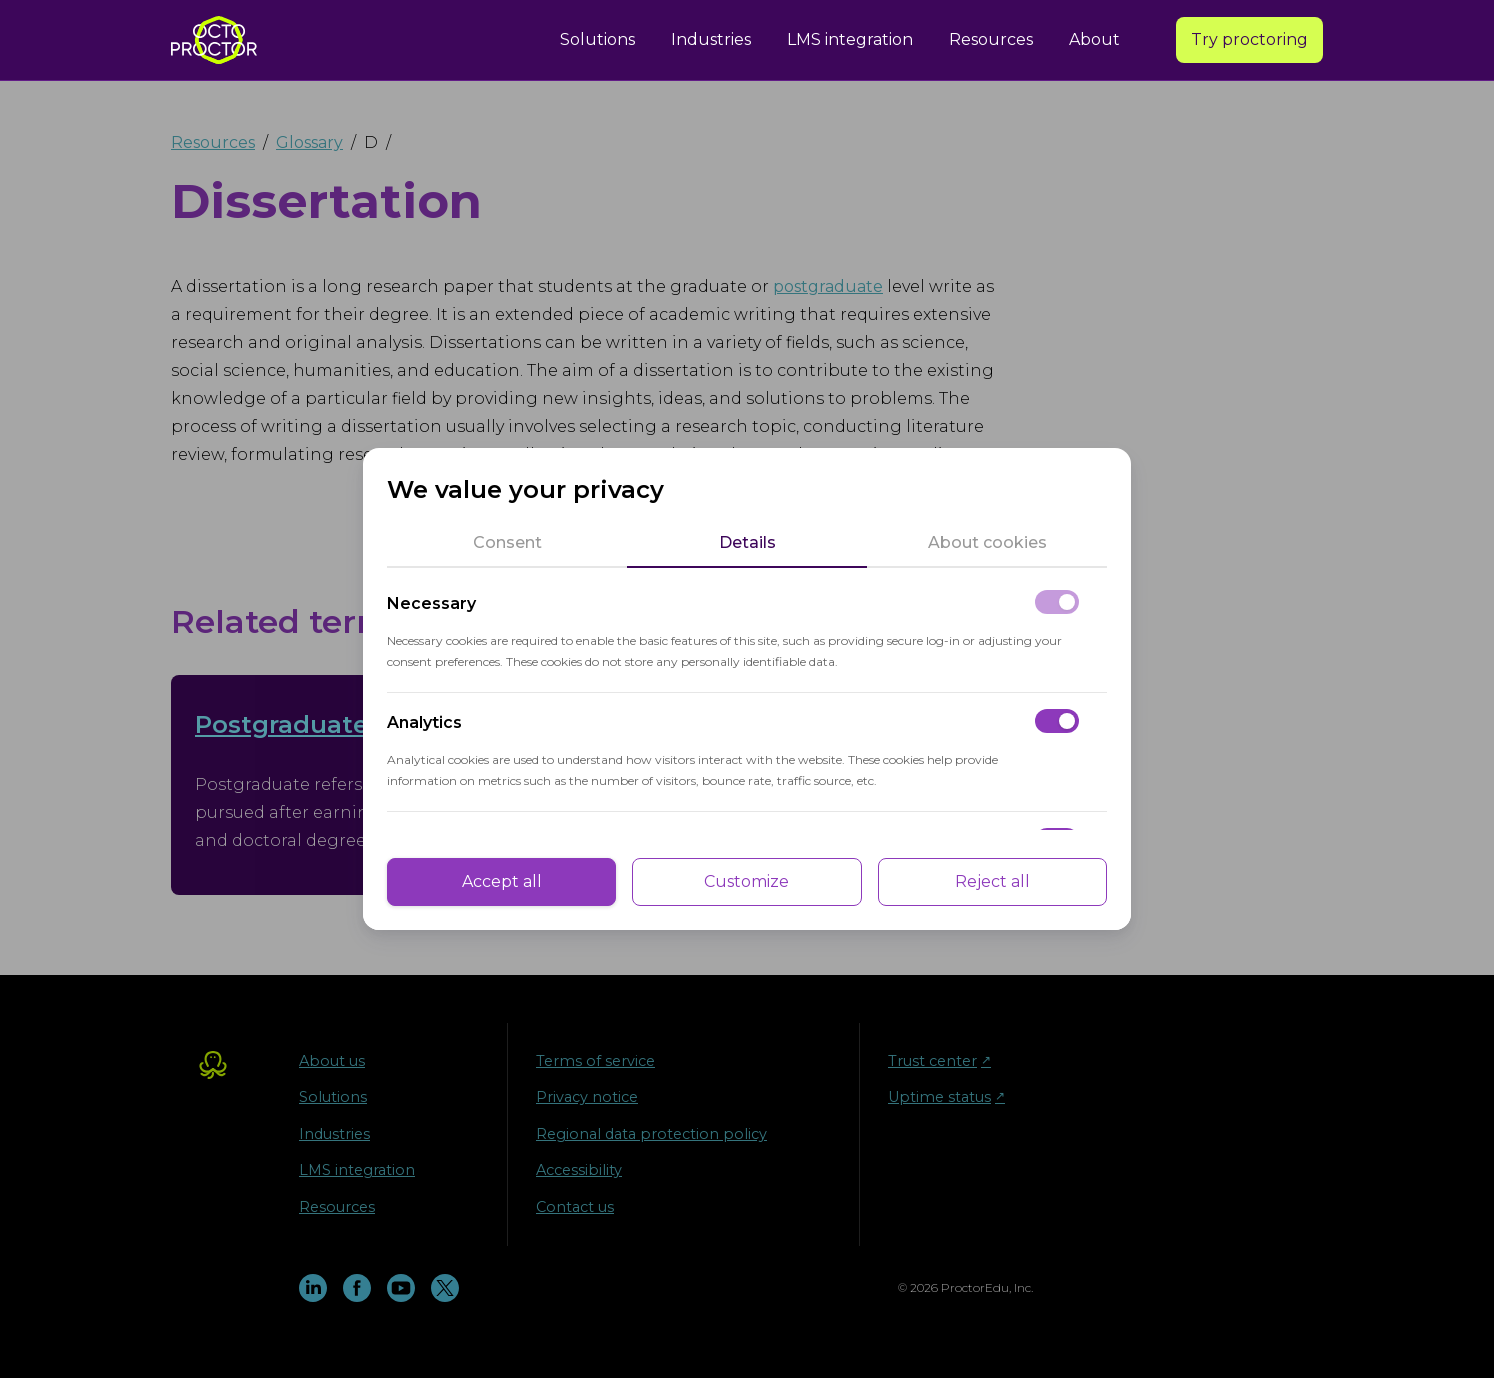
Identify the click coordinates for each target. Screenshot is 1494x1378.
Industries (711, 39)
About (1094, 39)
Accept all (502, 881)
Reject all (992, 881)
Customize (746, 881)
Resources (991, 39)
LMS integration (850, 39)
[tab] (507, 543)
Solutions (597, 39)
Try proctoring (1249, 39)
